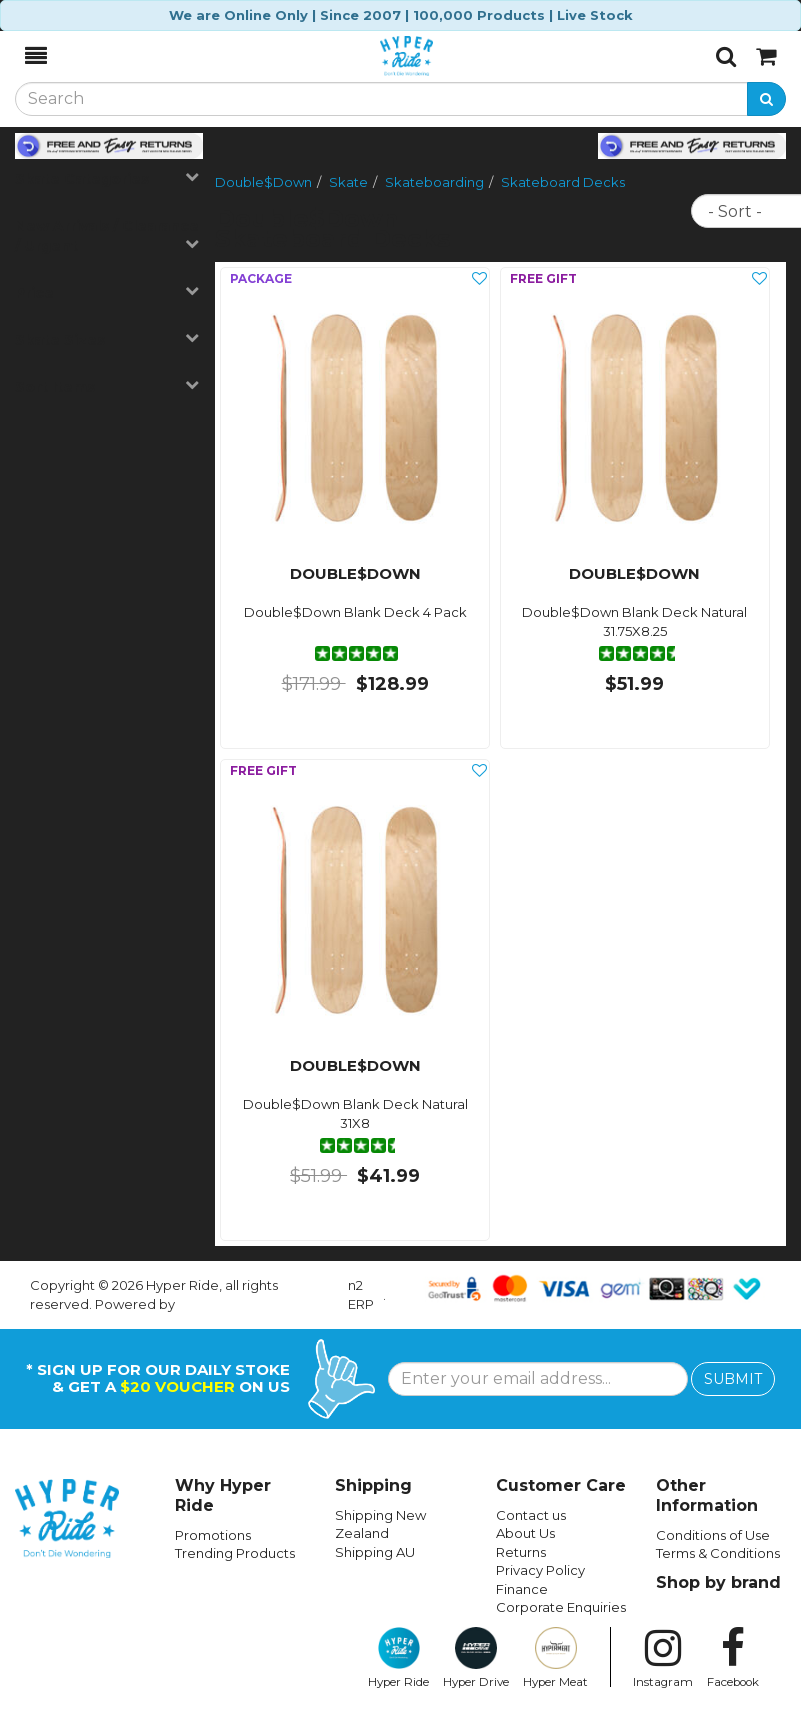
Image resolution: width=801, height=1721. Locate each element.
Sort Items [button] (107, 386)
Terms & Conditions (718, 1553)
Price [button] (107, 292)
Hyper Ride (398, 1658)
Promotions (213, 1535)
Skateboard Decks (563, 182)
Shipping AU (375, 1552)
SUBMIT (733, 1379)
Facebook (733, 1658)
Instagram (663, 1658)
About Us (525, 1533)
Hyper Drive (476, 1658)
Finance (522, 1589)
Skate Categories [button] (107, 178)
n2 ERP (361, 1294)
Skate (348, 182)
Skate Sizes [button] (107, 339)
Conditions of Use (713, 1535)
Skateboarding (434, 182)
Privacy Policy (540, 1570)
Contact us (531, 1515)
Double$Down (263, 182)
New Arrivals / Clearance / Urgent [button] (107, 236)
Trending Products (235, 1553)
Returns (521, 1552)
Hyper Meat (555, 1658)
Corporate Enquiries (561, 1607)
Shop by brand (718, 1582)
